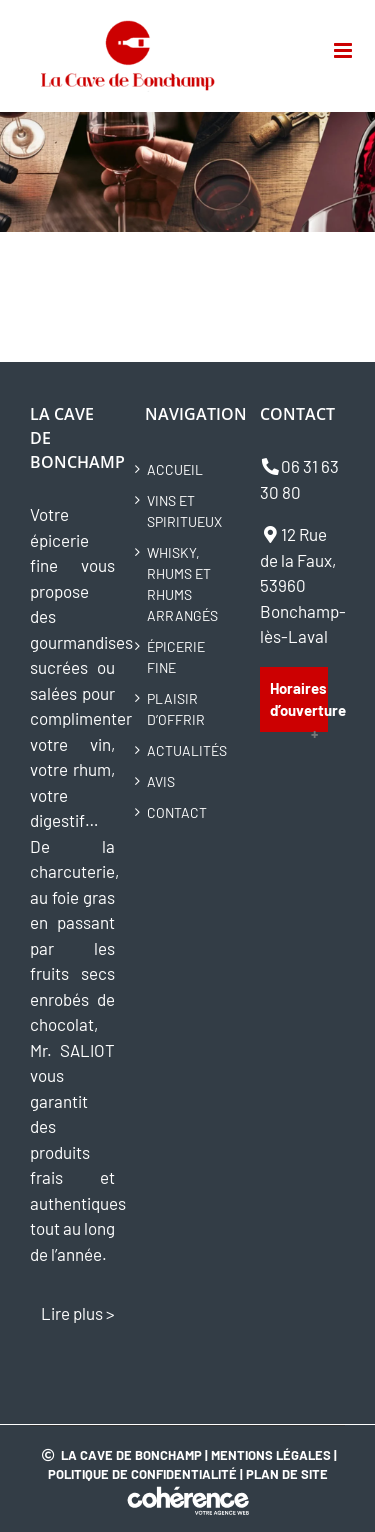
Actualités (187, 750)
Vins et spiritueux (184, 511)
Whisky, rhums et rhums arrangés (182, 584)
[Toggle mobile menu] (344, 50)
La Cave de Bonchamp (131, 1455)
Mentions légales (271, 1455)
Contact (177, 812)
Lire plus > (78, 1313)
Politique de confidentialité (142, 1474)
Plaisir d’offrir (176, 709)
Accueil (175, 469)
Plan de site (287, 1474)
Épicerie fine (176, 657)
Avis (161, 781)
